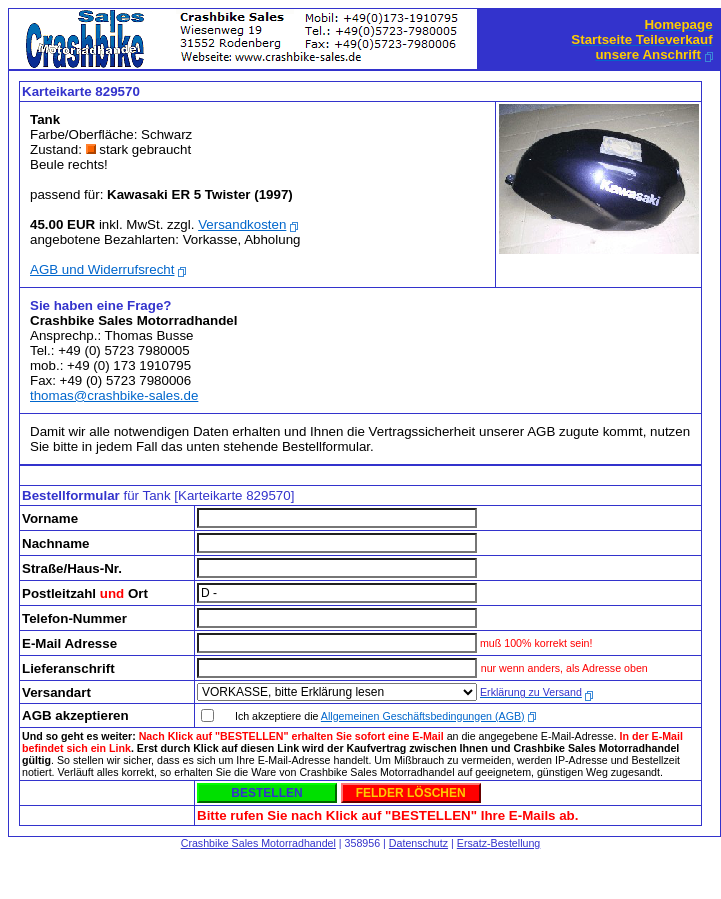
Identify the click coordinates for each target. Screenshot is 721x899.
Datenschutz (418, 843)
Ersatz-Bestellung (499, 843)
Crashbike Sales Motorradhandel (258, 843)
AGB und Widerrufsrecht (102, 269)
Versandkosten (242, 224)
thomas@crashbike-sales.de (114, 395)
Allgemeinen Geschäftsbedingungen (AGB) (423, 716)
